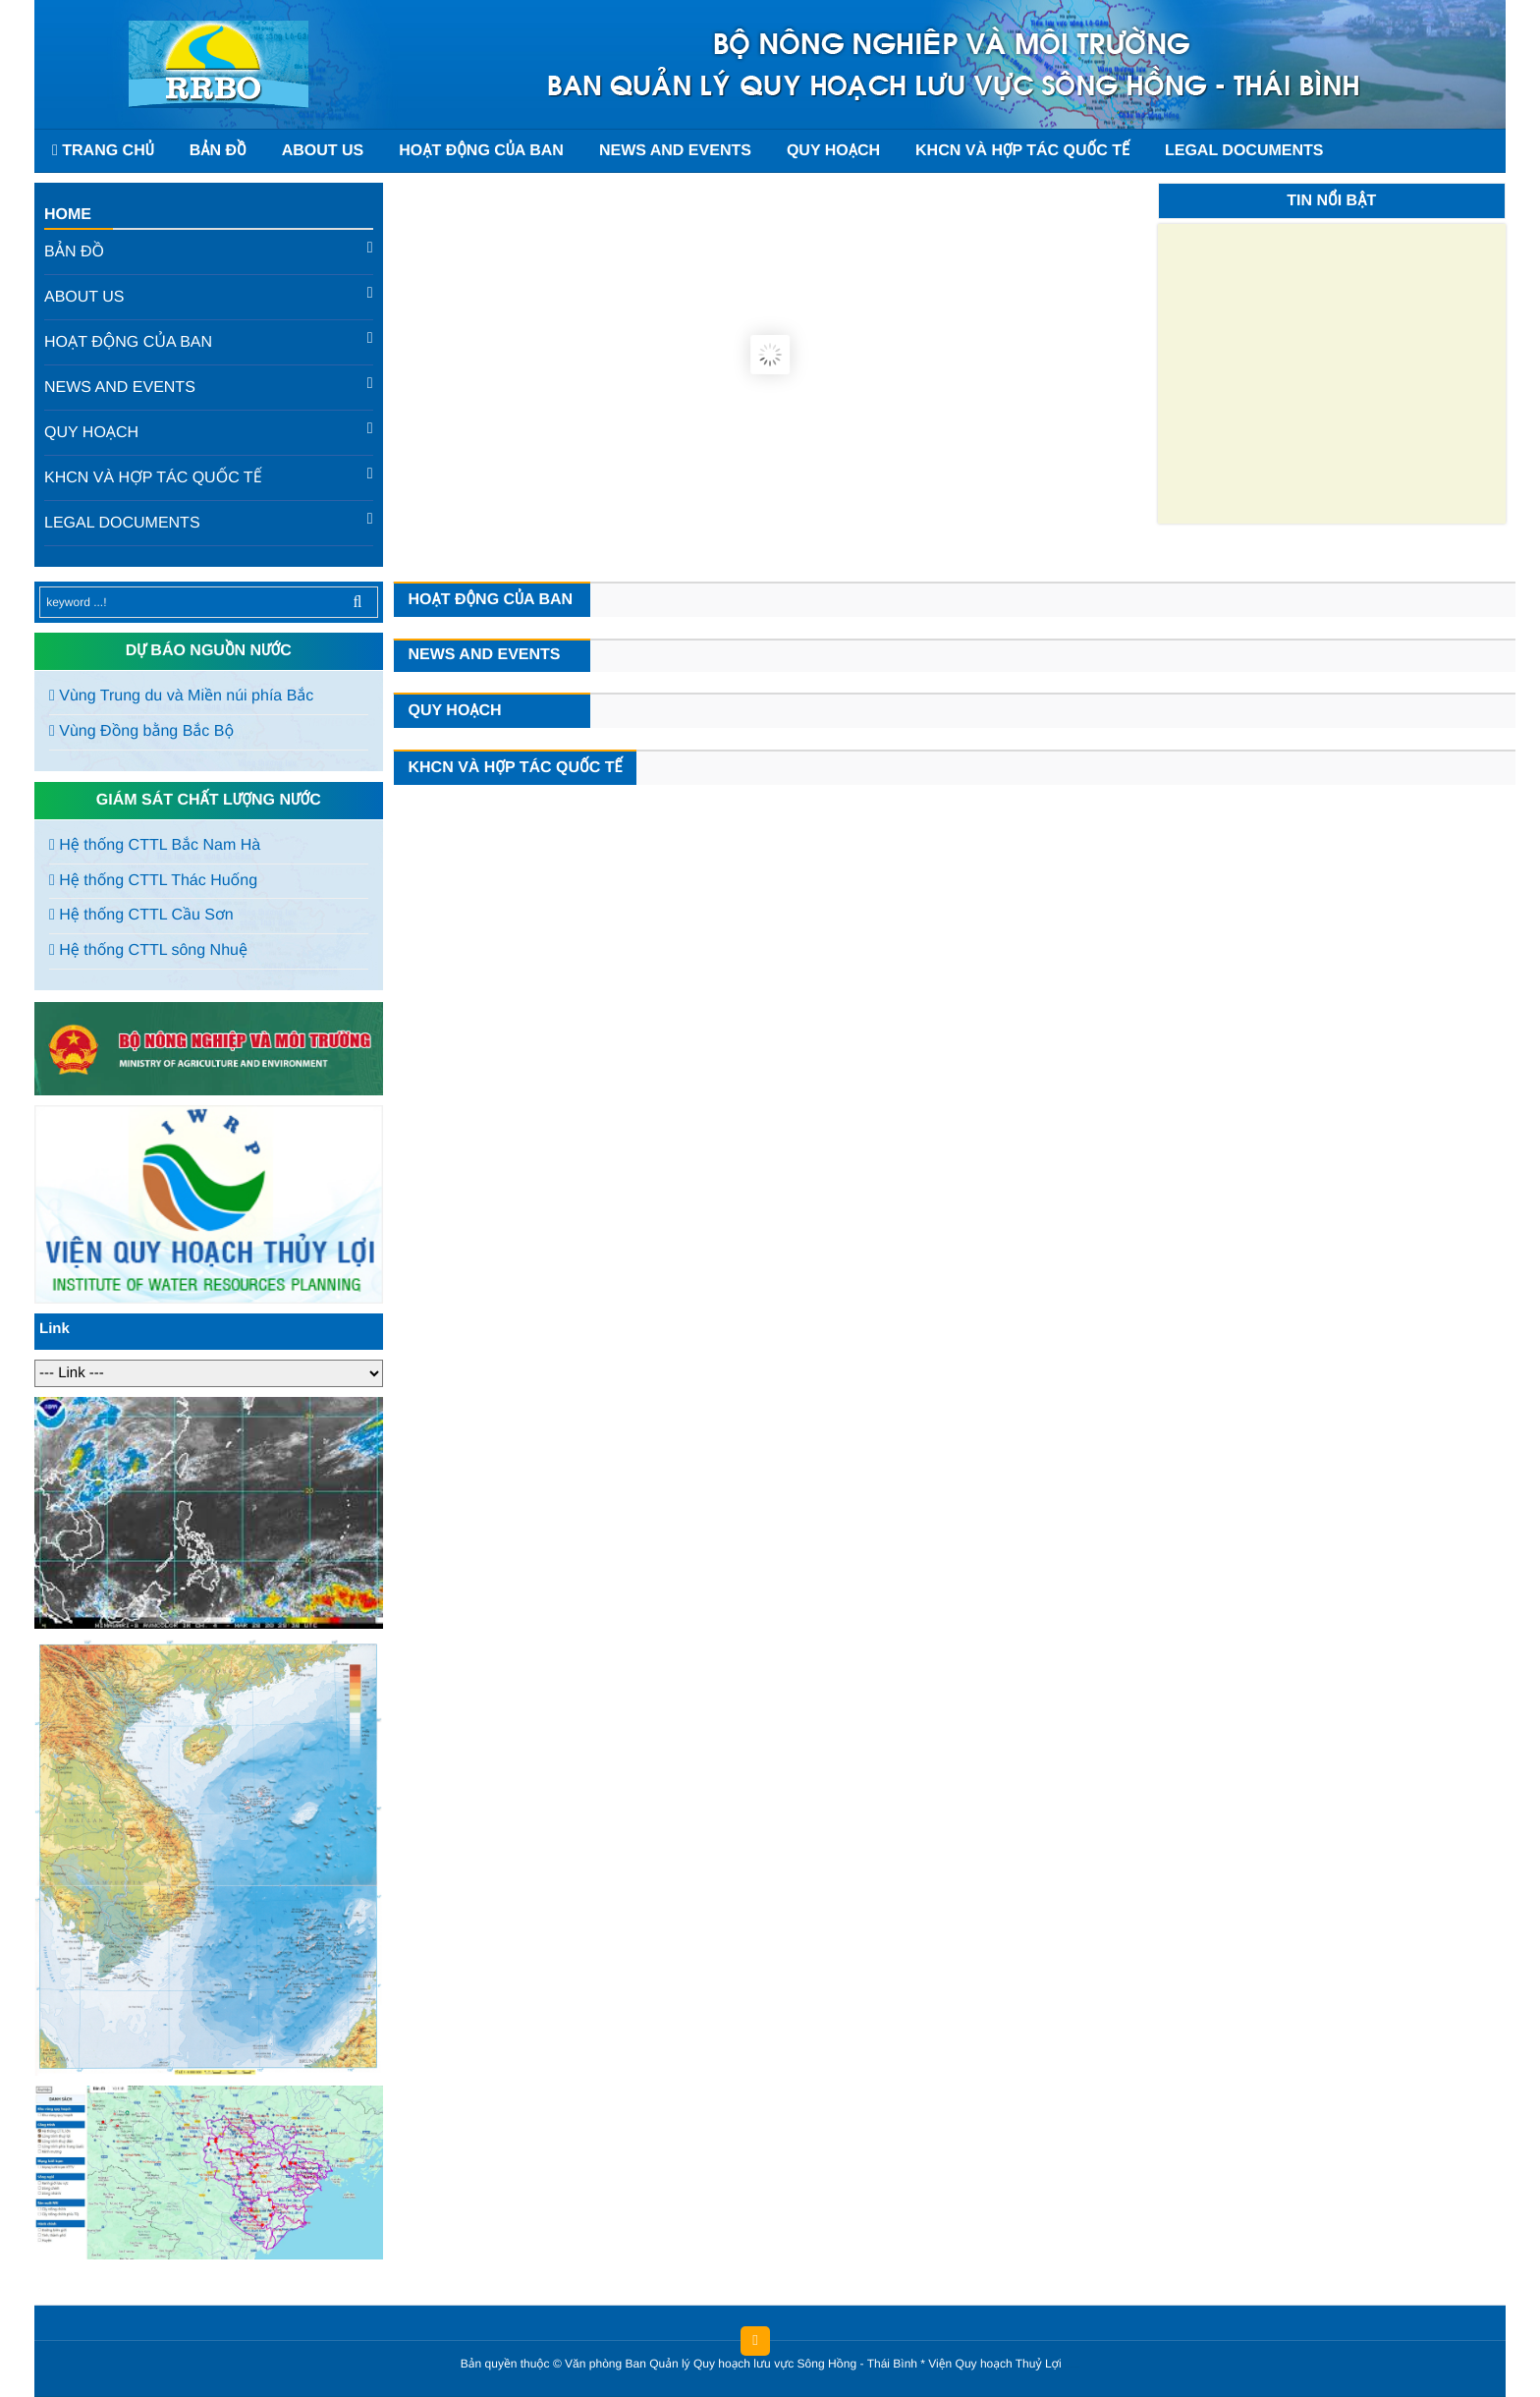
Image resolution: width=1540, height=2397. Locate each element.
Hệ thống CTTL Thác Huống (153, 880)
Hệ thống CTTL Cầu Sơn (141, 915)
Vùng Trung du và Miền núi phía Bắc (181, 696)
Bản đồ (218, 150)
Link (54, 1328)
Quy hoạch (833, 150)
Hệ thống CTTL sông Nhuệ (148, 950)
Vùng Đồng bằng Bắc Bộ (141, 731)
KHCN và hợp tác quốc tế (1022, 150)
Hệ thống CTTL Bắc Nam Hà (154, 845)
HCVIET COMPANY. (1075, 2368)
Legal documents (1244, 150)
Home (67, 214)
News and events (675, 150)
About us (323, 150)
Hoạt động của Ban (481, 150)
